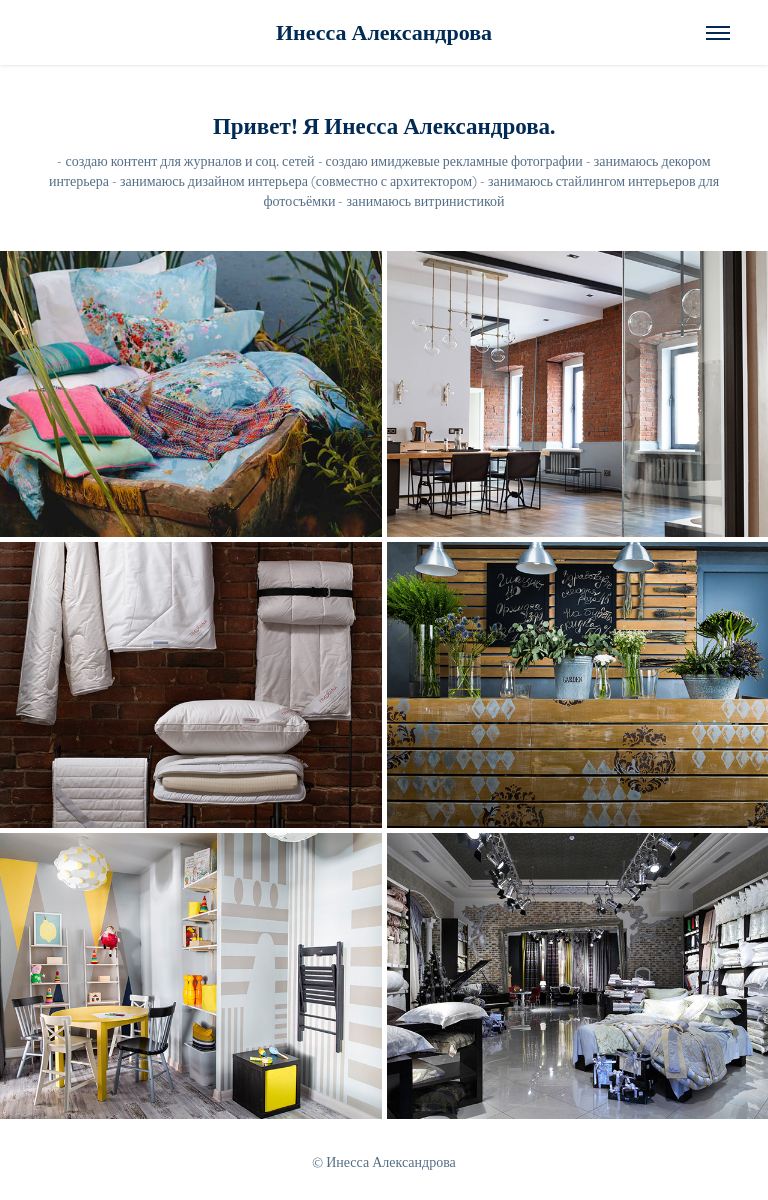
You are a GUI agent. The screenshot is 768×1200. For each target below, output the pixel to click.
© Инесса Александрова (384, 1162)
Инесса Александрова (384, 32)
